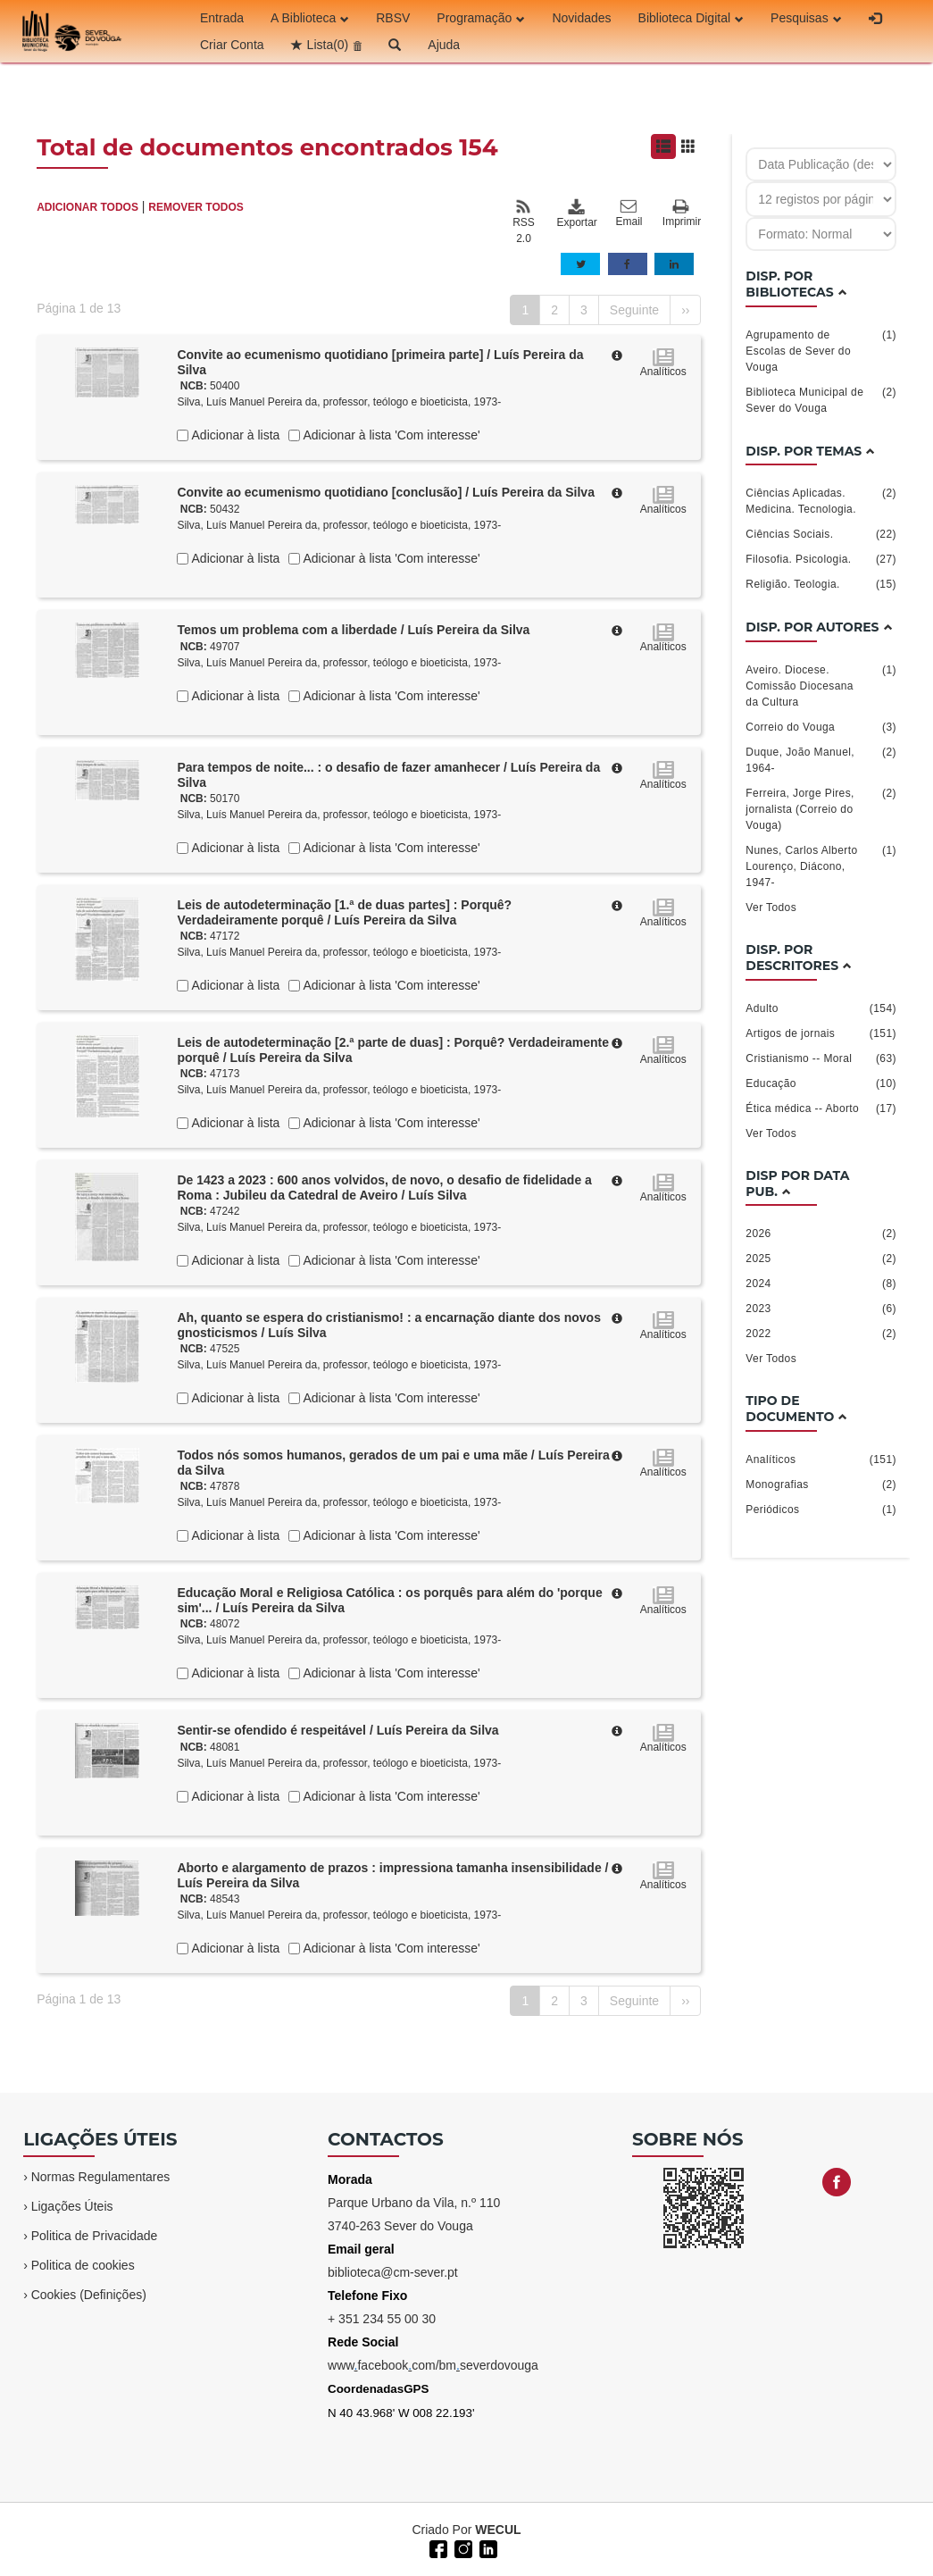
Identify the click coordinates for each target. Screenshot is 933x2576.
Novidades (581, 18)
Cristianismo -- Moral (821, 1058)
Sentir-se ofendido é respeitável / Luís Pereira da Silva (337, 1730)
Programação (481, 18)
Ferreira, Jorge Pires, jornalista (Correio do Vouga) (821, 808)
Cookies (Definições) (88, 2294)
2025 (821, 1258)
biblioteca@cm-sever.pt (393, 2272)
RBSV (393, 18)
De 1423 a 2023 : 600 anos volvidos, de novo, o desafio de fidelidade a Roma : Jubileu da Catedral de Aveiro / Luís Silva (384, 1187)
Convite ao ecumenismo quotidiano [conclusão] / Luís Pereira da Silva (386, 492)
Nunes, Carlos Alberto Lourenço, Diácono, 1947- (821, 865)
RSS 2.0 (523, 221)
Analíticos (821, 1459)
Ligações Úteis (72, 2206)
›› (685, 310)
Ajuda (444, 45)
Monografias (821, 1484)
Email (628, 213)
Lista (328, 45)
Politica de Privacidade (94, 2236)
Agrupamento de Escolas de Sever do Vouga (821, 350)
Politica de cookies (83, 2265)
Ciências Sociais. (821, 534)
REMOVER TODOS (195, 207)
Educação (821, 1083)
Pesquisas (806, 18)
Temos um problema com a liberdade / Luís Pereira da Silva (353, 630)
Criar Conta (232, 45)
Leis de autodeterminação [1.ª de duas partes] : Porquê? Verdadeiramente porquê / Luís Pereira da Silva (344, 912)
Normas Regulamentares (101, 2177)
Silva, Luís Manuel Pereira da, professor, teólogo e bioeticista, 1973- (339, 402)
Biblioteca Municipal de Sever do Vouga (821, 399)
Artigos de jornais (821, 1033)
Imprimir (681, 214)
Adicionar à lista (233, 435)
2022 (821, 1334)
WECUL (498, 2529)
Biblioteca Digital (691, 18)
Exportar (576, 213)
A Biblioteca (310, 18)
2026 (821, 1233)
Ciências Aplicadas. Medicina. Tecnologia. (821, 500)
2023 (821, 1309)
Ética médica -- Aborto (821, 1108)
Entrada (222, 18)
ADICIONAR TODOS (87, 207)
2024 (821, 1283)
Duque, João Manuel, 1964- (821, 759)
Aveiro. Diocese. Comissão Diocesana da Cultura (821, 685)
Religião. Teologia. (821, 584)
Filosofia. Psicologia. (821, 559)
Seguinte (634, 310)
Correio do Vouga (821, 727)
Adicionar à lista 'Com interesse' (389, 435)
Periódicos (821, 1509)
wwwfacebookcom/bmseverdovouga (433, 2365)
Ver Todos (771, 907)
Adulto (821, 1008)
